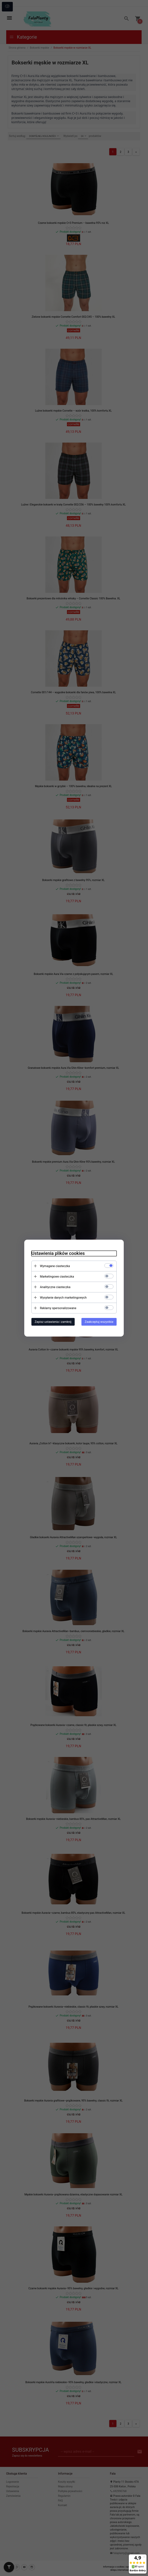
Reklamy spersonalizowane (57, 1308)
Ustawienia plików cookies (57, 1253)
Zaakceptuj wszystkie (99, 1321)
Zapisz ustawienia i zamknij (52, 1321)
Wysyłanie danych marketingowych (62, 1297)
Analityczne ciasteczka (54, 1287)
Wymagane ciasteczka (54, 1266)
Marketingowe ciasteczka (56, 1276)
